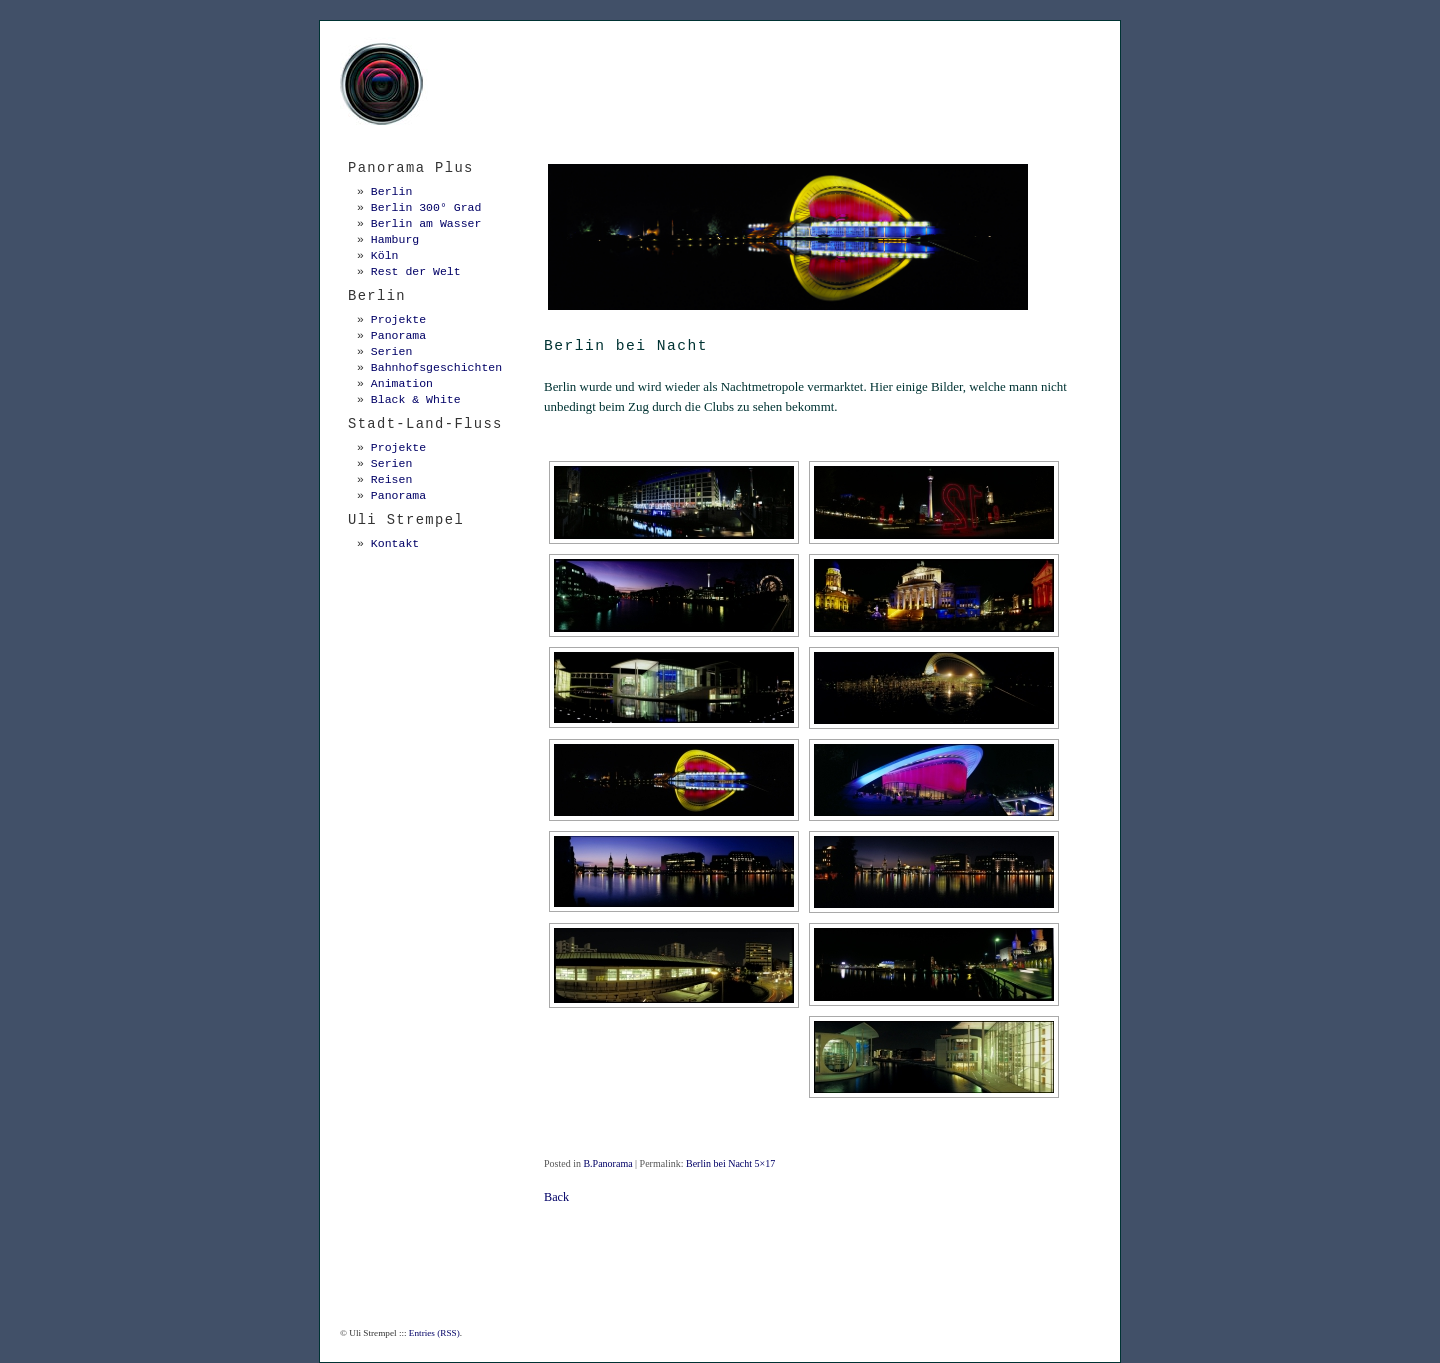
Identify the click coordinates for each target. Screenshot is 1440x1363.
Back (556, 1197)
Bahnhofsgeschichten (436, 367)
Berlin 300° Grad (426, 207)
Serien (391, 351)
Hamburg (395, 239)
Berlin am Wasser (426, 223)
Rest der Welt (416, 271)
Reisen (391, 479)
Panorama (398, 335)
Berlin (391, 191)
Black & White (416, 399)
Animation (402, 383)
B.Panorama (607, 1163)
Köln (385, 255)
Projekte (398, 319)
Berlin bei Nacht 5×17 (730, 1163)
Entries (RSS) (434, 1333)
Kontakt (395, 543)
